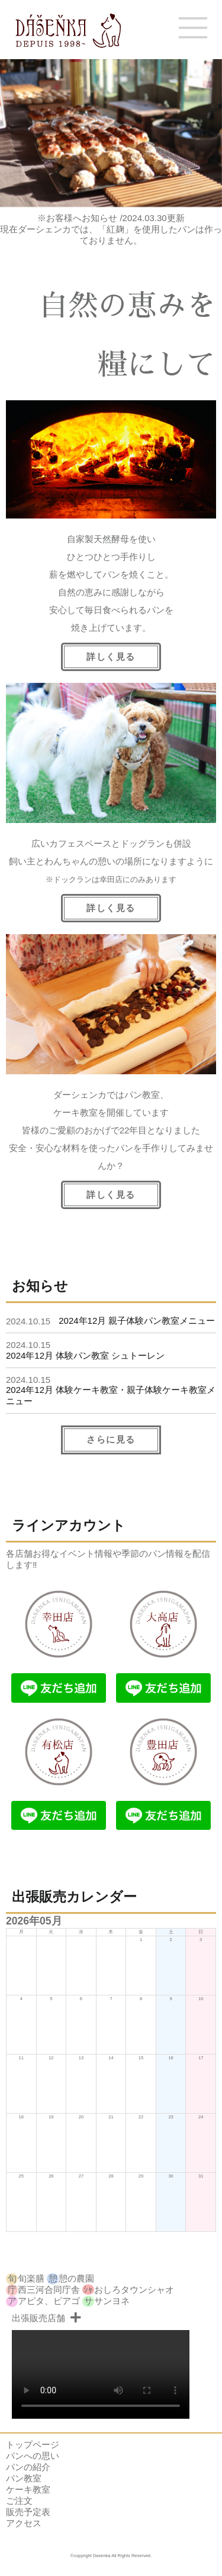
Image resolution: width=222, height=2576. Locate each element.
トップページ (32, 2444)
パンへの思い (32, 2456)
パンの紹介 (28, 2467)
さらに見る (111, 1439)
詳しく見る (111, 1195)
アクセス (23, 2523)
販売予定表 (28, 2512)
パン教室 (23, 2478)
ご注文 (19, 2501)
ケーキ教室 (28, 2489)
